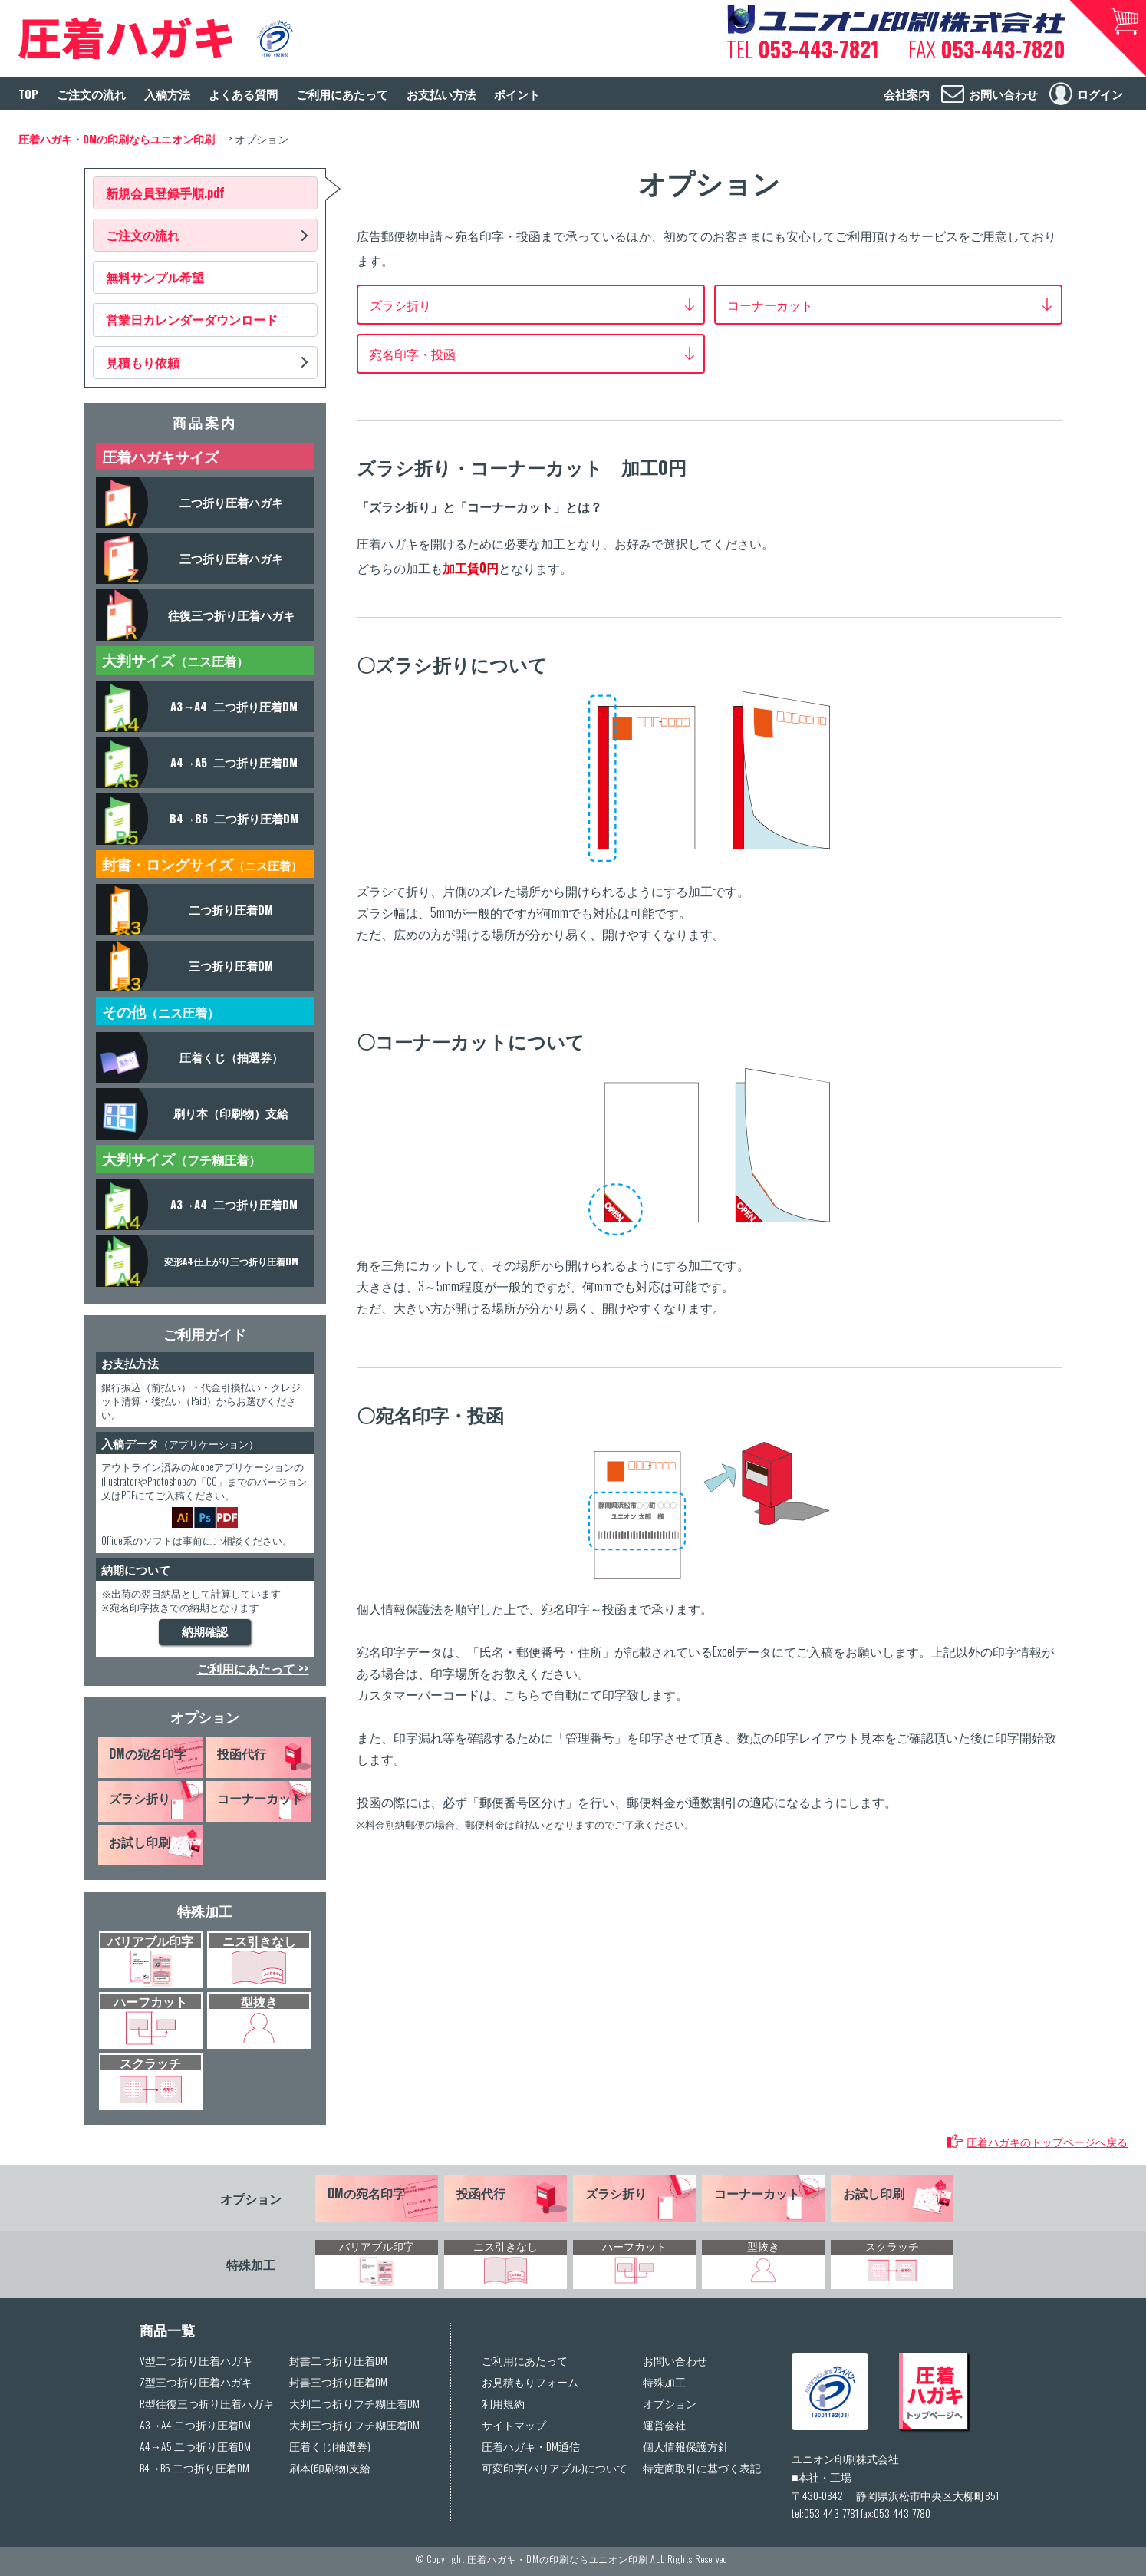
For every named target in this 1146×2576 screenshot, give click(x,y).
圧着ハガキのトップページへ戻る (1047, 2141)
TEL (802, 48)
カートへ (1107, 38)
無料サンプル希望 (155, 277)
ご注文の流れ (142, 235)
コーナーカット (770, 304)
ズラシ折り (400, 304)
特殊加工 (204, 1911)
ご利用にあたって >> (253, 1668)
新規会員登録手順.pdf (165, 192)
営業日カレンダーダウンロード (192, 319)
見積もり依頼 (142, 362)
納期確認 (205, 1631)
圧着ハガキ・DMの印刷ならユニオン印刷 (557, 2558)
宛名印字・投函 (413, 354)
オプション (204, 1717)
